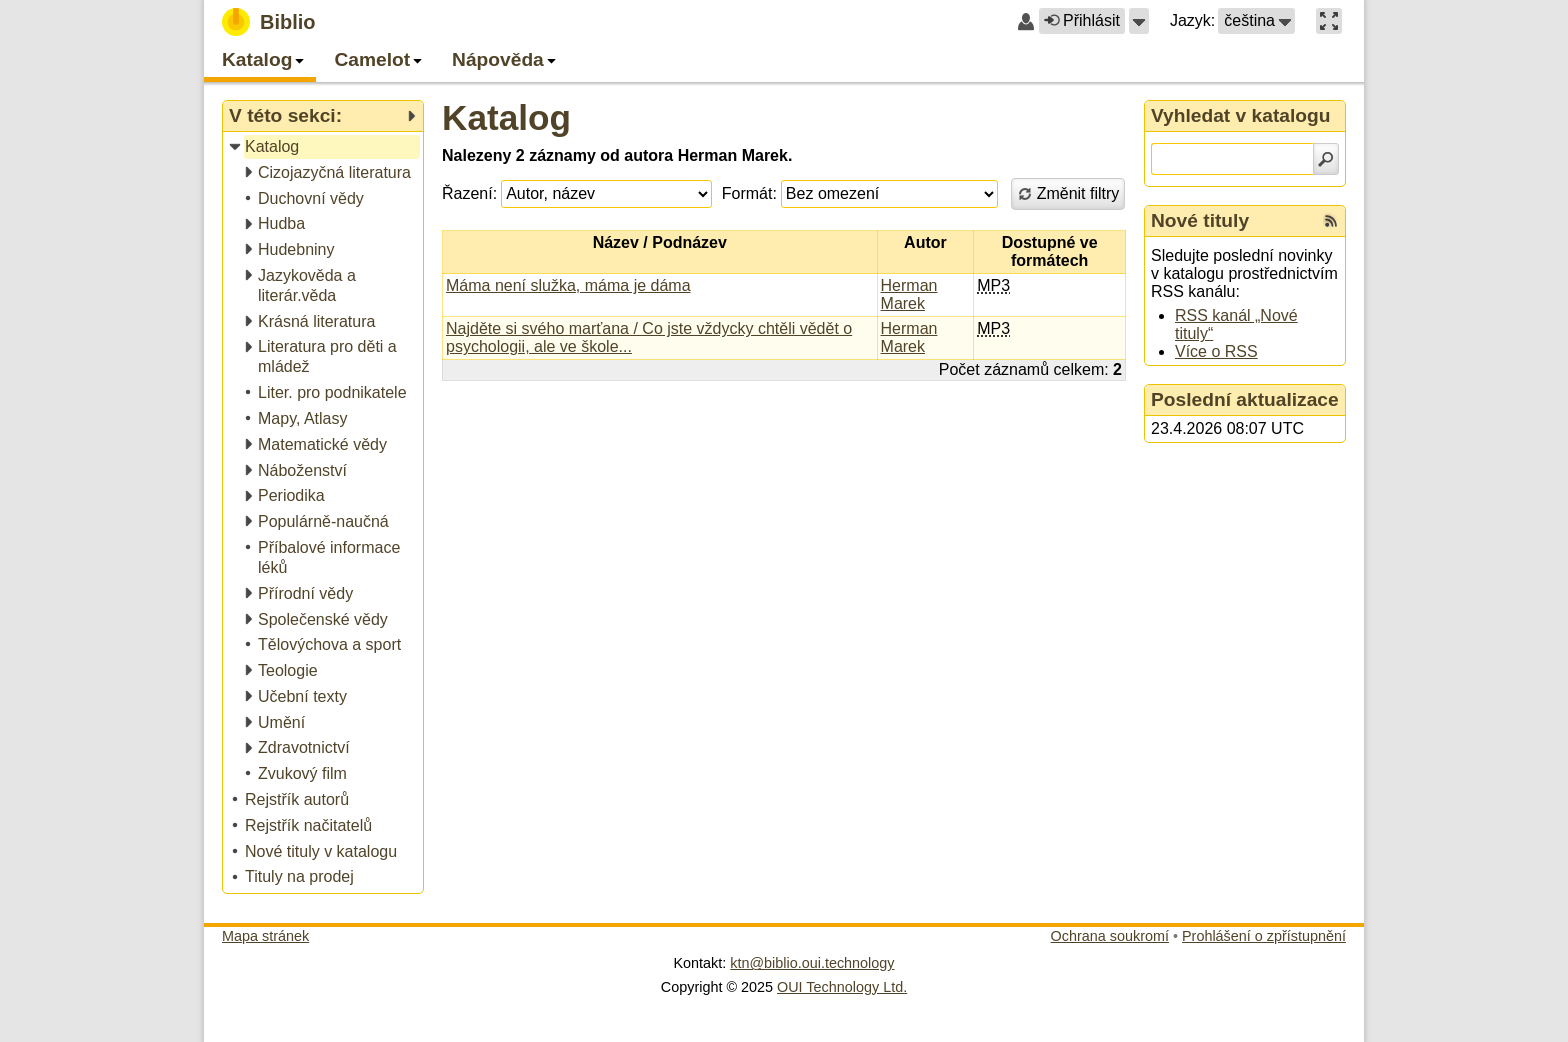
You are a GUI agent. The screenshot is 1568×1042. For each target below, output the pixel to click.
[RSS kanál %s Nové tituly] (1331, 221)
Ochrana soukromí (1110, 936)
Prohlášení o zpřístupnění (1264, 936)
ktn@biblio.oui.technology (812, 963)
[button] (1139, 21)
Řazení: (469, 193)
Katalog (506, 117)
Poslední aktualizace (1245, 399)
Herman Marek (909, 294)
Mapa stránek (265, 936)
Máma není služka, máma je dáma (568, 285)
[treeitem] (324, 147)
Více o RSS (1216, 351)
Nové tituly (1200, 220)
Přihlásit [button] (1082, 20)
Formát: (749, 193)
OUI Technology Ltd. (842, 987)
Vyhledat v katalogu (1241, 115)
